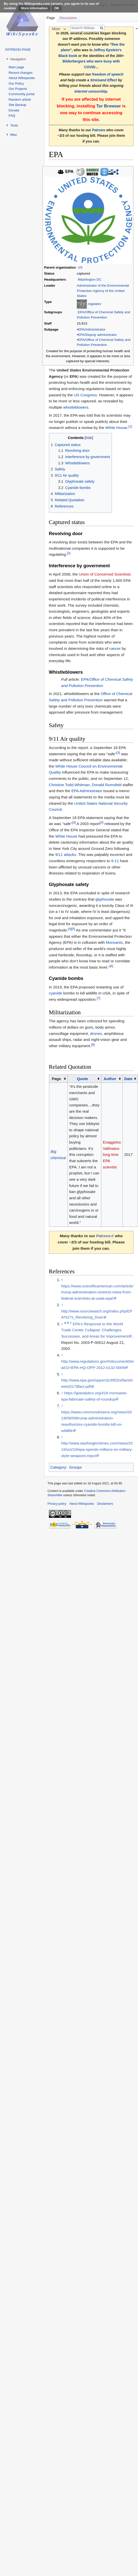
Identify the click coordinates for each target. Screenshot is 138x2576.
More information (34, 8)
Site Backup (17, 105)
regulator (94, 304)
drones (96, 1033)
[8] (93, 1044)
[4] (70, 929)
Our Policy (16, 83)
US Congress (85, 395)
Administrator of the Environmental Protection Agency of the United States (103, 291)
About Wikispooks (22, 78)
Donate (14, 110)
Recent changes (20, 73)
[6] (111, 966)
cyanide (55, 993)
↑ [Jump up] (62, 1280)
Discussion (68, 18)
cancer (115, 648)
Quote (82, 1079)
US (80, 267)
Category (58, 1467)
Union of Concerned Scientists (105, 574)
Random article (20, 99)
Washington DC (89, 279)
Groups (75, 1467)
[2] (68, 553)
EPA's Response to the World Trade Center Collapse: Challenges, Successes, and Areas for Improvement (95, 1330)
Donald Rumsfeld (106, 785)
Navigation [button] (18, 59)
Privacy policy (56, 1503)
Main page (16, 67)
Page (51, 18)
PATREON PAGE (18, 49)
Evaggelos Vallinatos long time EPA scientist (112, 1154)
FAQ (12, 115)
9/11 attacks (65, 854)
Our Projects (18, 89)
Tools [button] (14, 125)
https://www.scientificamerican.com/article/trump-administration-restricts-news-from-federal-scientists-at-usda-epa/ (97, 1292)
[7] (98, 998)
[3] (118, 752)
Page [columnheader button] (56, 1079)
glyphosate (104, 899)
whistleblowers (75, 407)
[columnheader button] (84, 1079)
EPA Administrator (86, 791)
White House (116, 427)
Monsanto (114, 942)
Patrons (98, 130)
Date (128, 1079)
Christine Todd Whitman (69, 785)
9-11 (115, 861)
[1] (130, 426)
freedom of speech (107, 74)
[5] (73, 929)
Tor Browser (108, 106)
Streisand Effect (103, 80)
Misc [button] (13, 135)
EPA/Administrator (92, 329)
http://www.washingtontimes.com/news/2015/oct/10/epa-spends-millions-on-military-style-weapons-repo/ (97, 1449)
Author (110, 1079)
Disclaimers (105, 1503)
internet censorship (90, 91)
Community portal (21, 94)
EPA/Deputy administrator (97, 335)
